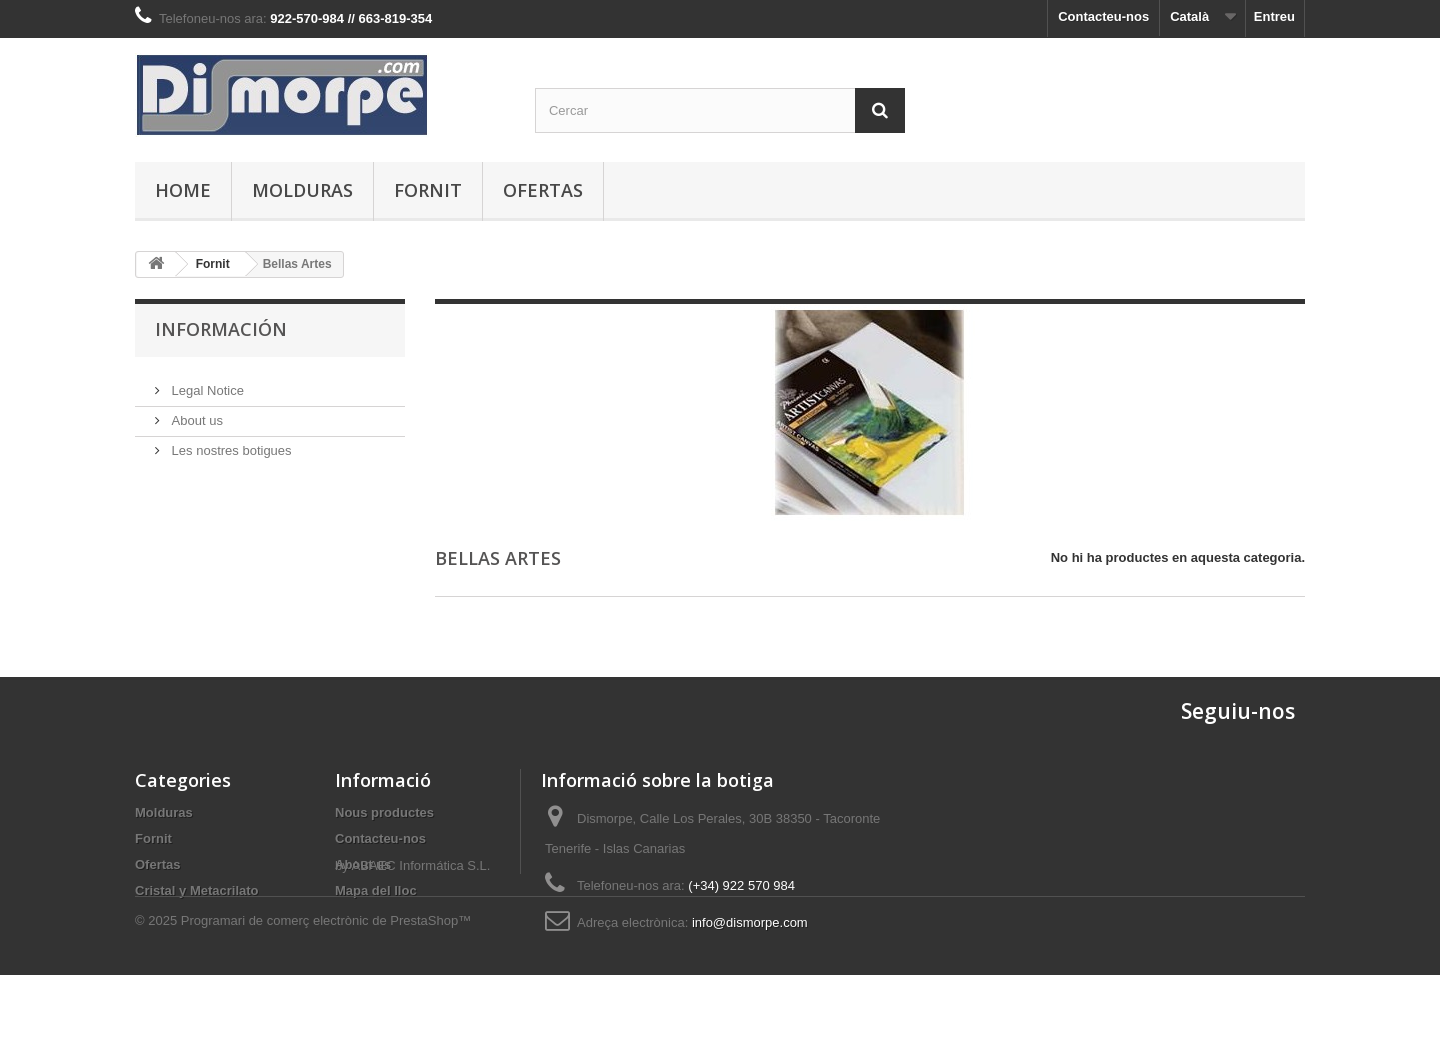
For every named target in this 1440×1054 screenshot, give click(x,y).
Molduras (302, 190)
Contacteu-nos (1103, 16)
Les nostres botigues (230, 442)
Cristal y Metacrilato (197, 890)
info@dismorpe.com (750, 922)
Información (221, 329)
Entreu (1274, 16)
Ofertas (543, 190)
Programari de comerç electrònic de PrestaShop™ (326, 999)
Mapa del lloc (376, 890)
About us (195, 412)
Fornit (428, 190)
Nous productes (384, 812)
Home (183, 190)
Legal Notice (206, 382)
